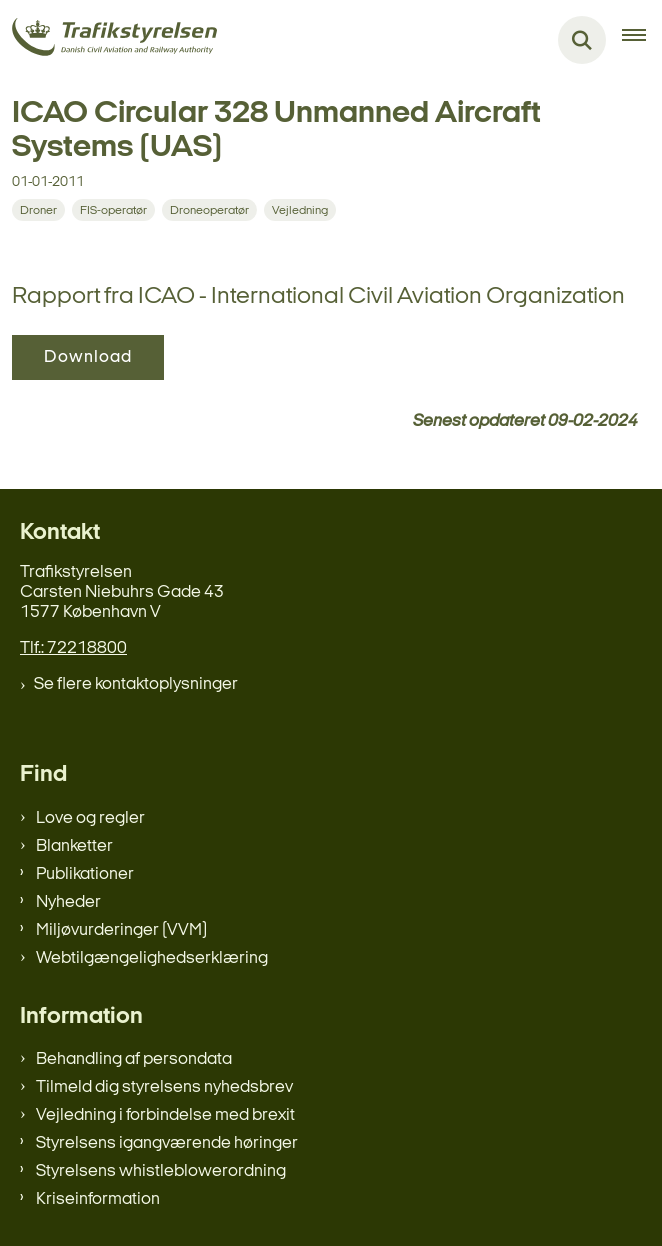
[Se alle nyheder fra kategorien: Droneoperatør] (209, 210)
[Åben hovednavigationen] (642, 40)
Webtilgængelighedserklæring (152, 958)
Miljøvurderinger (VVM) (121, 930)
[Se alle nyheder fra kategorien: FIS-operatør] (113, 210)
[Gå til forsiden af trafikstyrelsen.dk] (108, 40)
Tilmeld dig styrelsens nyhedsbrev (164, 1087)
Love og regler (90, 818)
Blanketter (74, 846)
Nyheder (68, 902)
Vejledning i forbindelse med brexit (165, 1115)
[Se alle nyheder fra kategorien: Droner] (38, 210)
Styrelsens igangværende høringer (167, 1143)
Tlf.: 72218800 (73, 648)
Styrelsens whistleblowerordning (161, 1171)
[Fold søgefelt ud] (582, 40)
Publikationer (85, 874)
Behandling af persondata (134, 1059)
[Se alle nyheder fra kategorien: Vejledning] (300, 210)
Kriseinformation (98, 1199)
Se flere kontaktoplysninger (136, 684)
